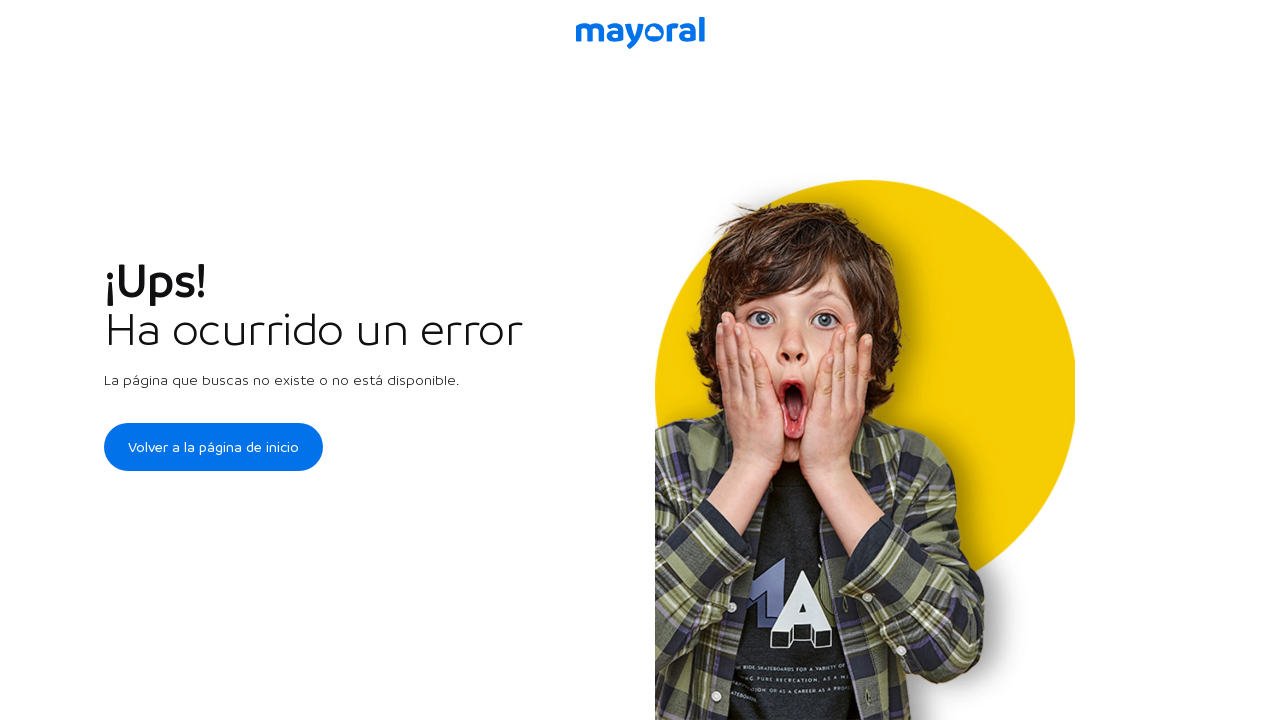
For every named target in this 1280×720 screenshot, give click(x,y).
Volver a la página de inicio (213, 447)
